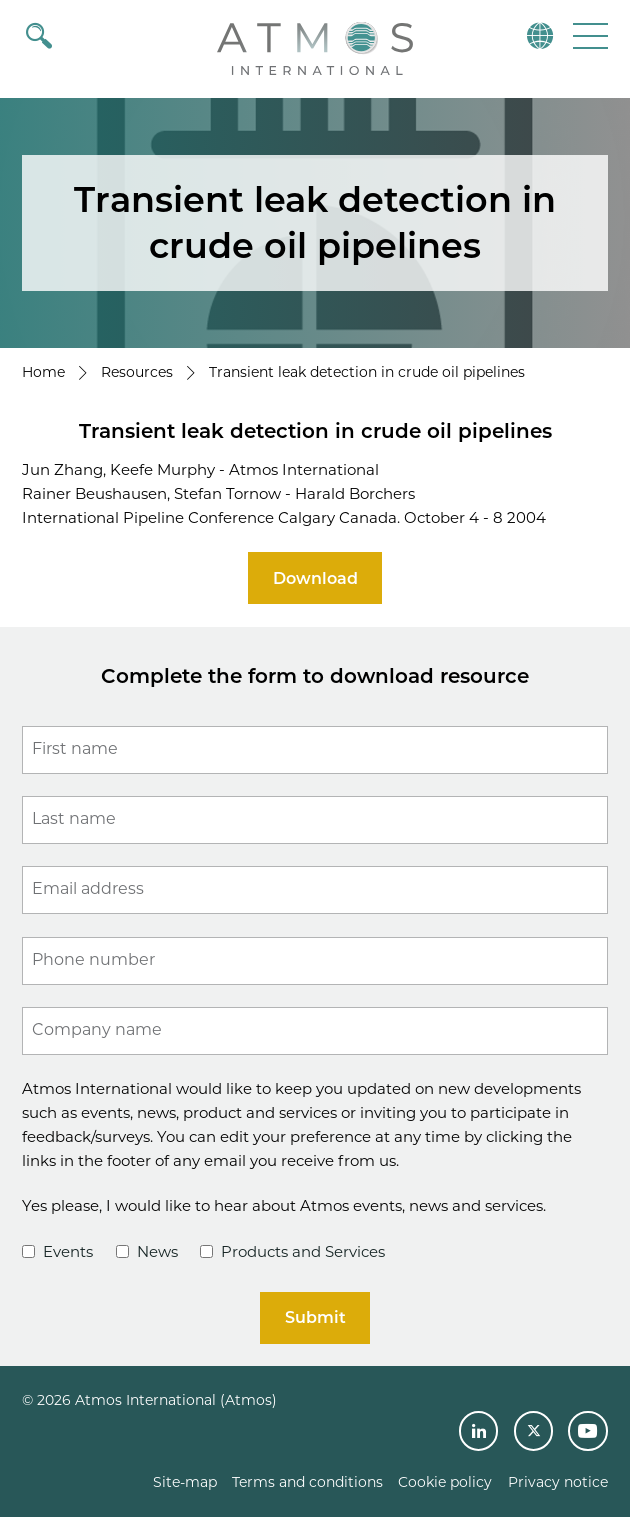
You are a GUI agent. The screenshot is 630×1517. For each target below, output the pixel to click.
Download (315, 578)
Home (43, 372)
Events (57, 1251)
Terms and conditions (307, 1482)
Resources (137, 372)
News (147, 1251)
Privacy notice (558, 1482)
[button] (588, 35)
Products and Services (292, 1251)
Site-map (185, 1482)
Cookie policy (445, 1482)
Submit (315, 1317)
